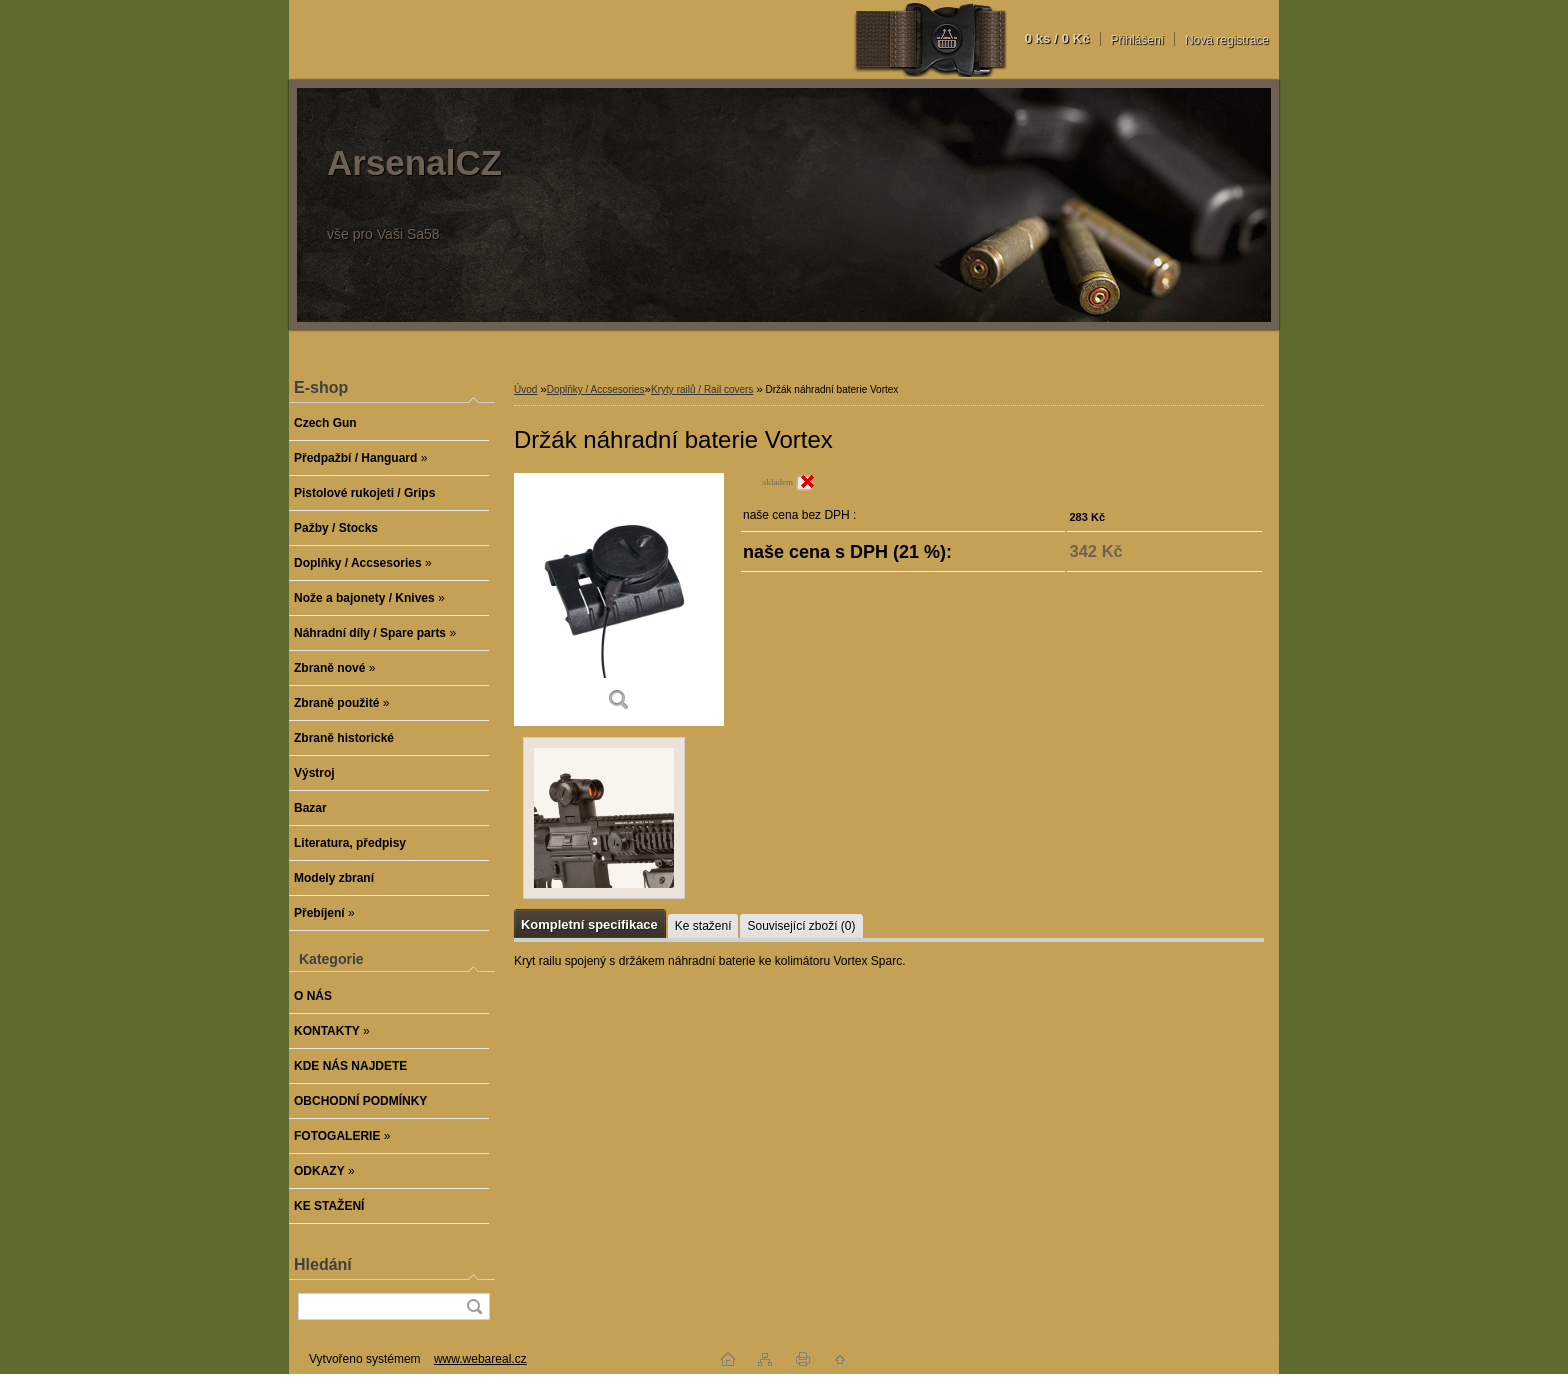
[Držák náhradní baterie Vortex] (619, 599)
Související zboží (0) (801, 926)
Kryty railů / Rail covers (702, 389)
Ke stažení (703, 926)
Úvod (525, 389)
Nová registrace (1227, 40)
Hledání (323, 1264)
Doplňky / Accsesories (596, 389)
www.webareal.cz (480, 1359)
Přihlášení (1137, 40)
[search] (474, 1306)
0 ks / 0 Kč (1056, 38)
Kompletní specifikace (589, 924)
